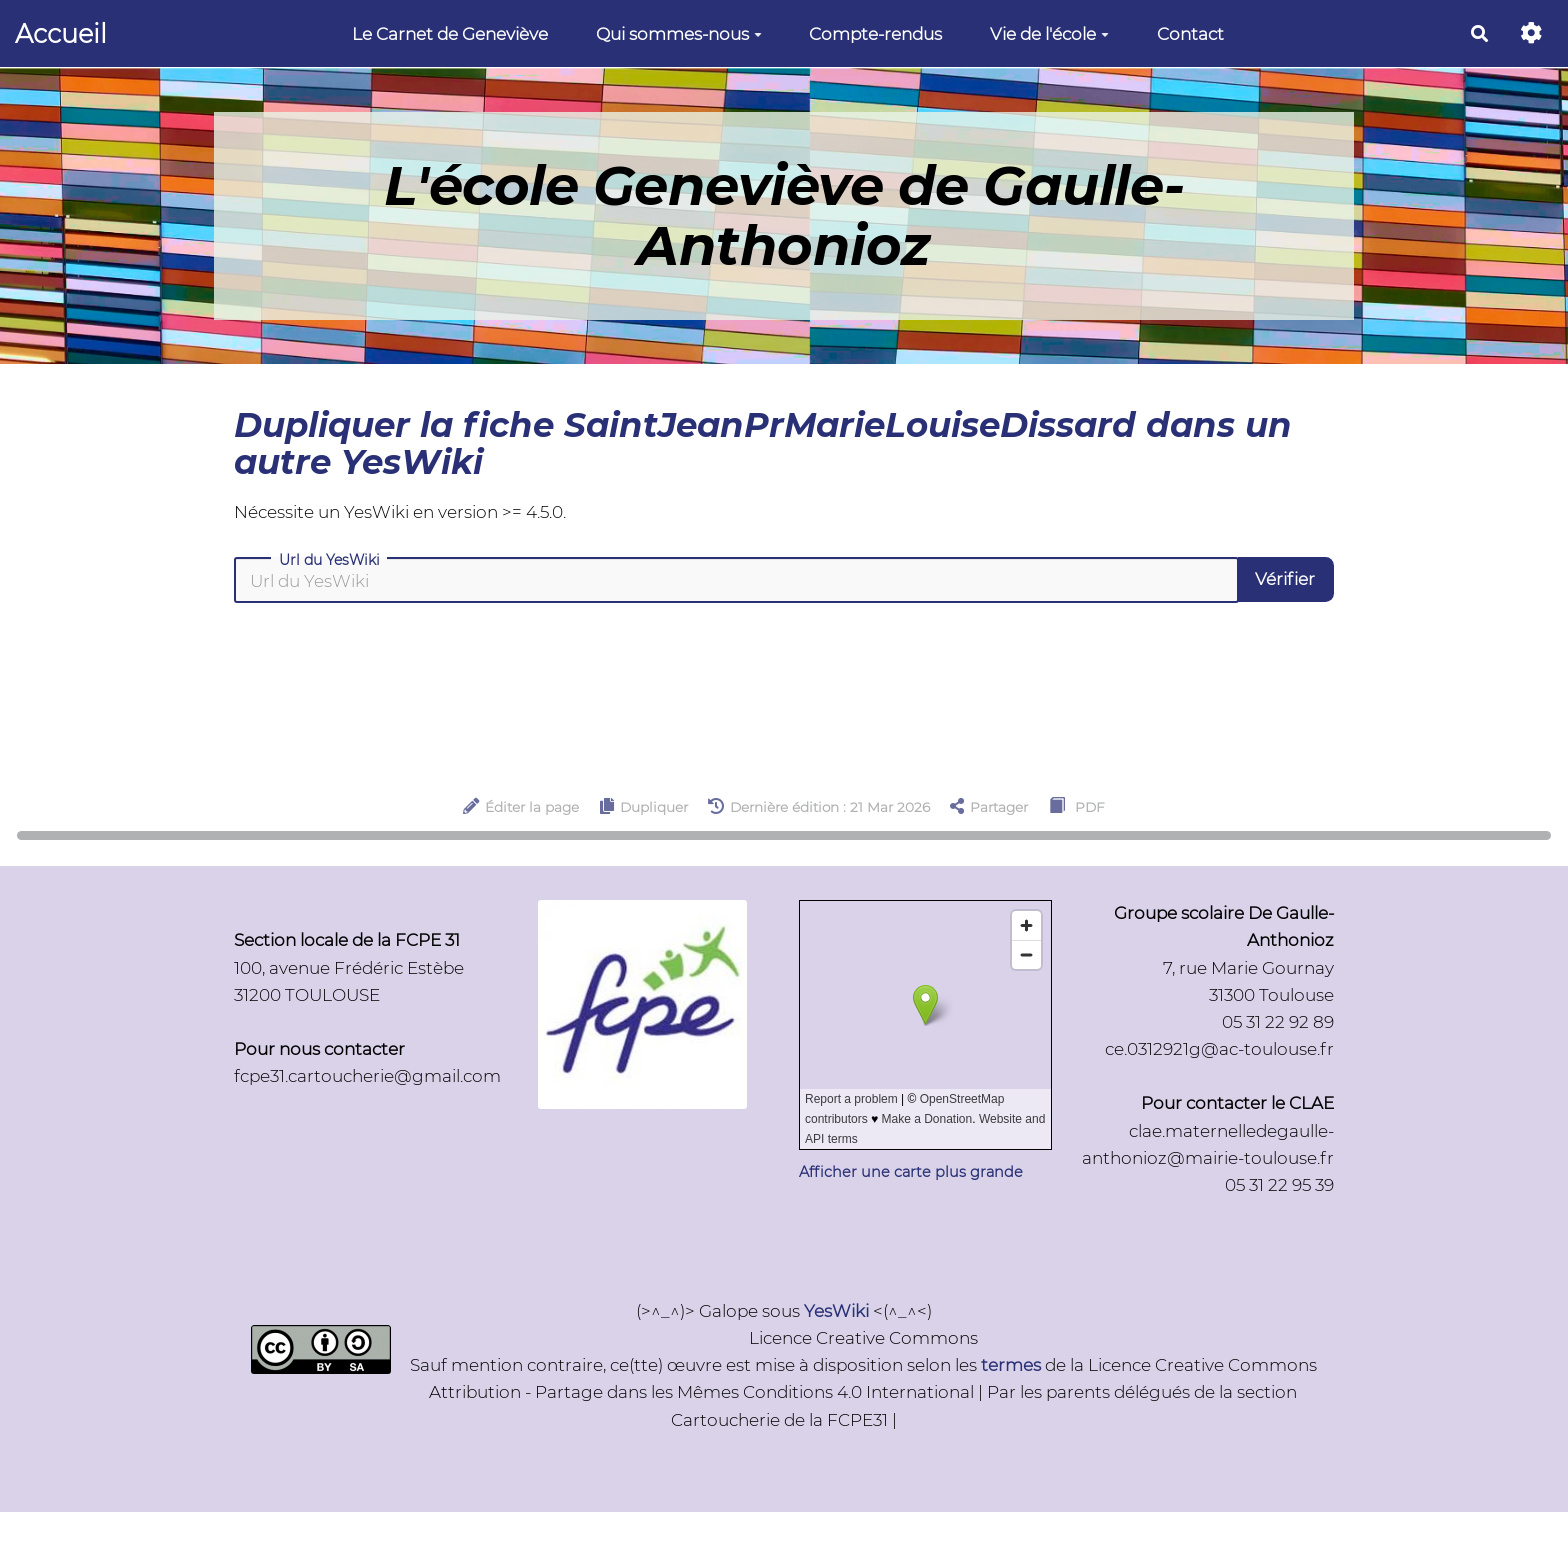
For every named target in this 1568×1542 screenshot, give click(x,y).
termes (1011, 1365)
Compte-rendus (875, 34)
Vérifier (1285, 579)
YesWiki (836, 1311)
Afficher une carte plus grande (911, 1172)
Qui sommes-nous (679, 34)
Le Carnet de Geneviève (450, 34)
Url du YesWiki (329, 560)
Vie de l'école (1049, 34)
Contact (1190, 34)
